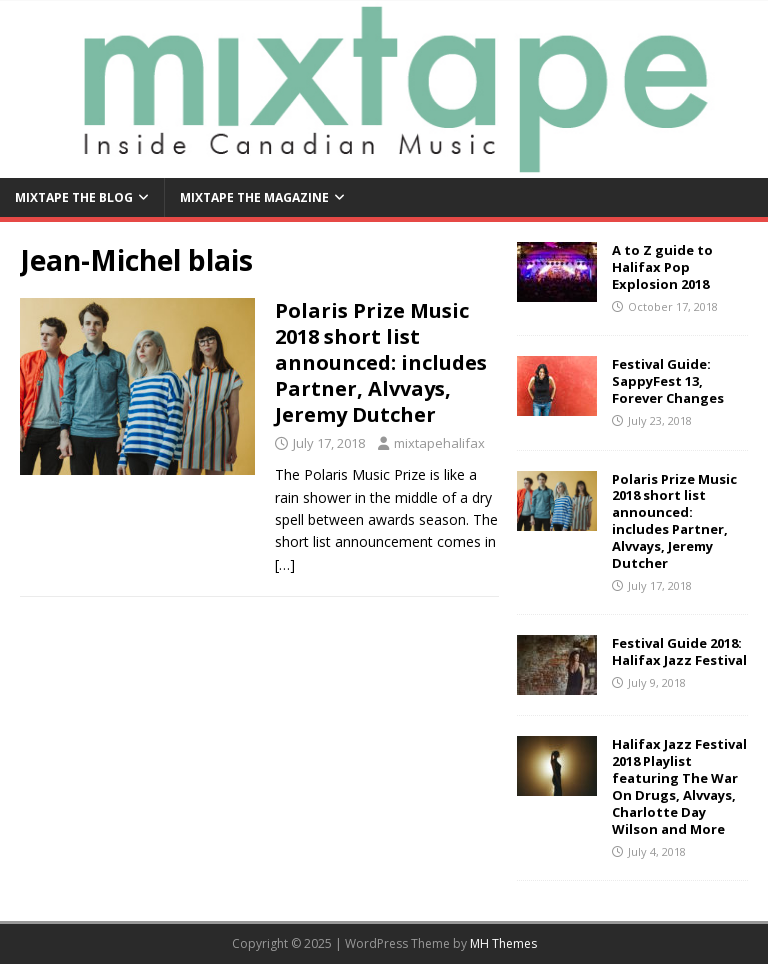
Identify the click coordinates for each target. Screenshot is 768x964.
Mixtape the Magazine (254, 197)
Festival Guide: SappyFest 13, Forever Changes (668, 381)
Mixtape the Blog (74, 197)
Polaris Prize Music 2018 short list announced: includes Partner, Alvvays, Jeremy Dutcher (381, 362)
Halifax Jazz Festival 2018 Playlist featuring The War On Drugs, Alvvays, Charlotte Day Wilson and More (679, 786)
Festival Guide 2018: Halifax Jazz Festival (679, 651)
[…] (285, 564)
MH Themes (503, 943)
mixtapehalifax (439, 443)
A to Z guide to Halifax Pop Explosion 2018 (662, 267)
